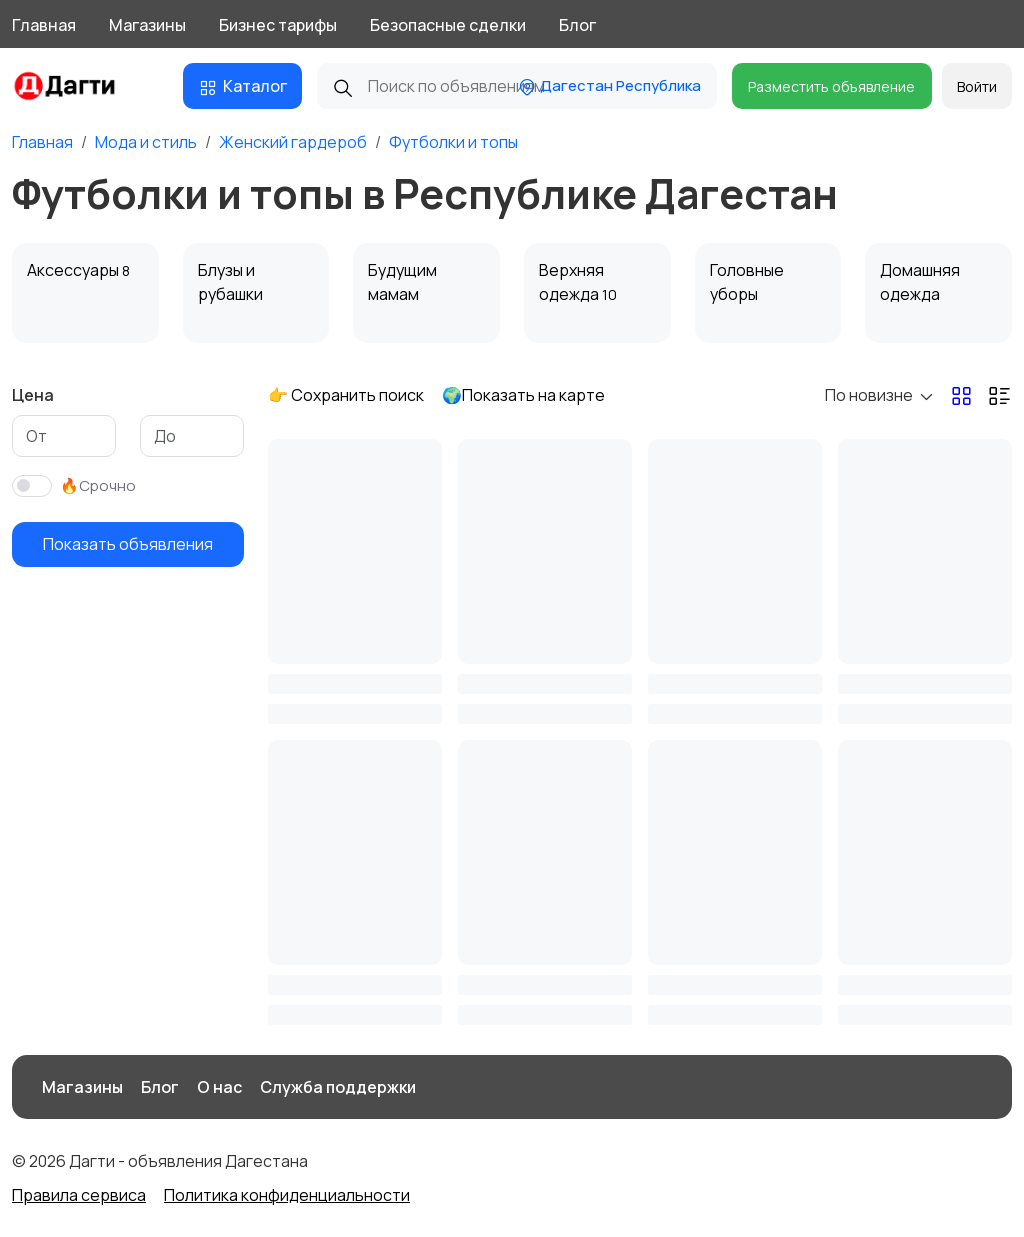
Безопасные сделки (448, 25)
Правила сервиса (79, 1195)
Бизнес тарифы (278, 25)
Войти (977, 86)
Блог (577, 25)
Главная (44, 25)
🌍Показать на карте (523, 395)
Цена (33, 395)
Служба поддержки (338, 1087)
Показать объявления (128, 544)
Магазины (147, 25)
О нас (219, 1087)
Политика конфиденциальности (287, 1195)
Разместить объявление (831, 86)
